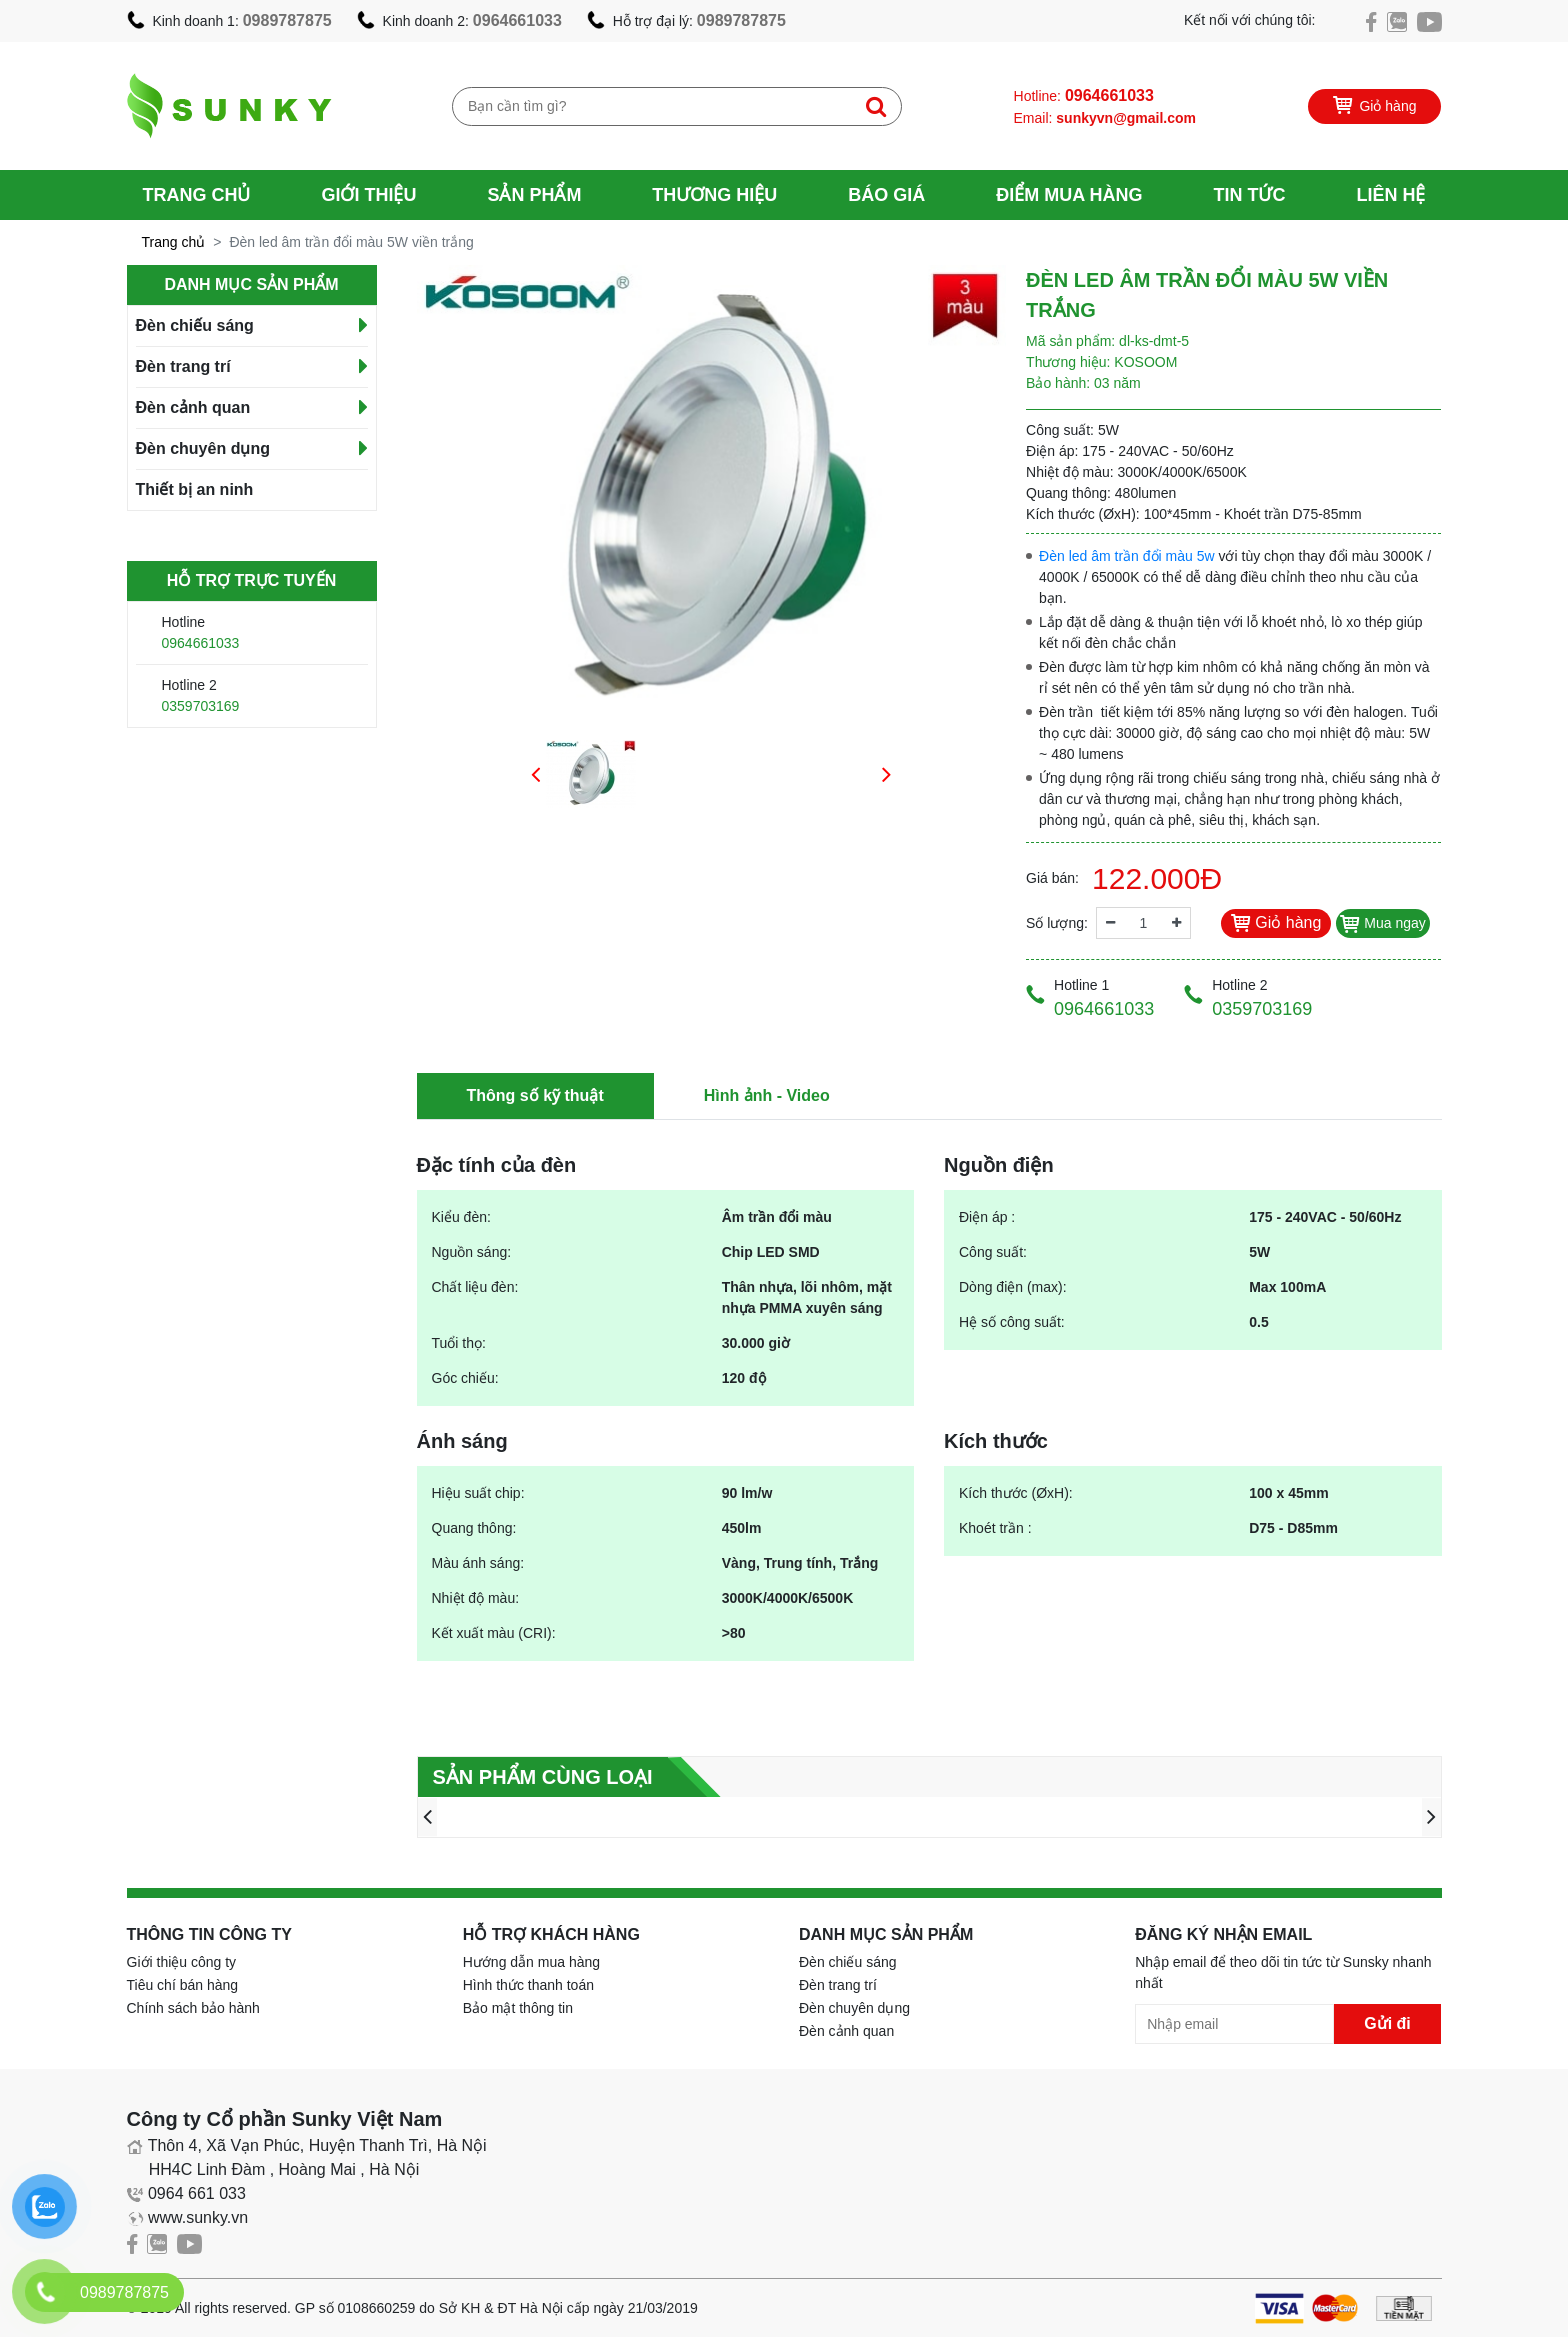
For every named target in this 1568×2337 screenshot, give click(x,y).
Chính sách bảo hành (193, 2008)
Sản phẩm (534, 195)
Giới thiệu (368, 195)
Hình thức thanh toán (528, 1985)
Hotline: (1084, 95)
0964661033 (517, 20)
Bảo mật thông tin (518, 2008)
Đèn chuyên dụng (203, 448)
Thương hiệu (714, 195)
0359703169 (201, 706)
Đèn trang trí (183, 366)
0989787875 (287, 20)
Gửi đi (1387, 2023)
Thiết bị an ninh (195, 489)
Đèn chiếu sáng (195, 325)
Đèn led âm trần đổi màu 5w (1127, 556)
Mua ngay (1382, 923)
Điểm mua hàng (1069, 195)
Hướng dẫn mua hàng (531, 1962)
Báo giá (886, 195)
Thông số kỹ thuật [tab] (535, 1095)
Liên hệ (1390, 195)
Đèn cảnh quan (193, 407)
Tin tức (1249, 195)
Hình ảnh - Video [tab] (767, 1095)
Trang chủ (197, 195)
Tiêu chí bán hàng (183, 1985)
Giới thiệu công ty (182, 1962)
